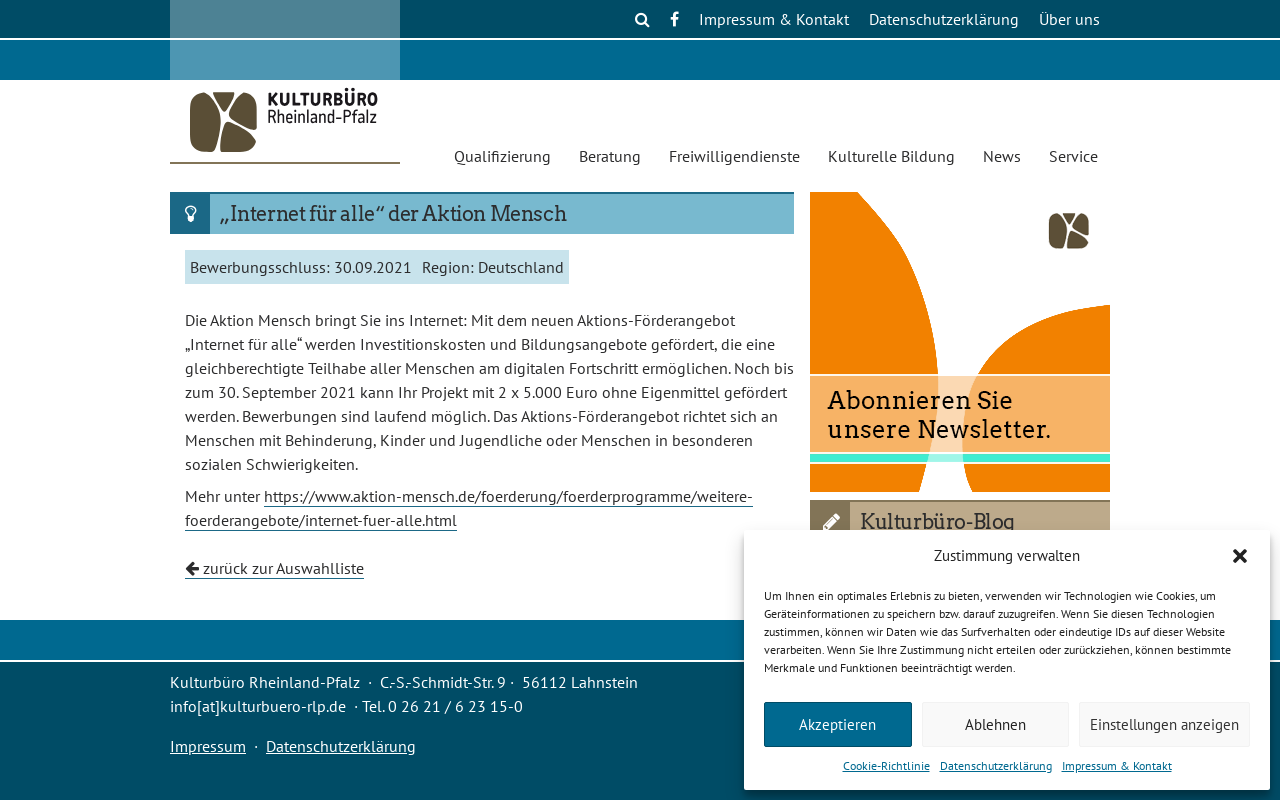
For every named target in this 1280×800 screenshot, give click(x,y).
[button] (1240, 556)
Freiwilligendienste (734, 156)
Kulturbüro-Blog (937, 522)
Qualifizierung (502, 156)
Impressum (208, 746)
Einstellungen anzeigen (1164, 724)
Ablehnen (995, 724)
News (1002, 156)
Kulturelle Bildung (891, 156)
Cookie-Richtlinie (886, 765)
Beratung (610, 156)
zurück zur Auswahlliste (274, 568)
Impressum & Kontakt (1117, 765)
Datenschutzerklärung (996, 765)
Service (1073, 156)
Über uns (1069, 19)
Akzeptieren (837, 724)
